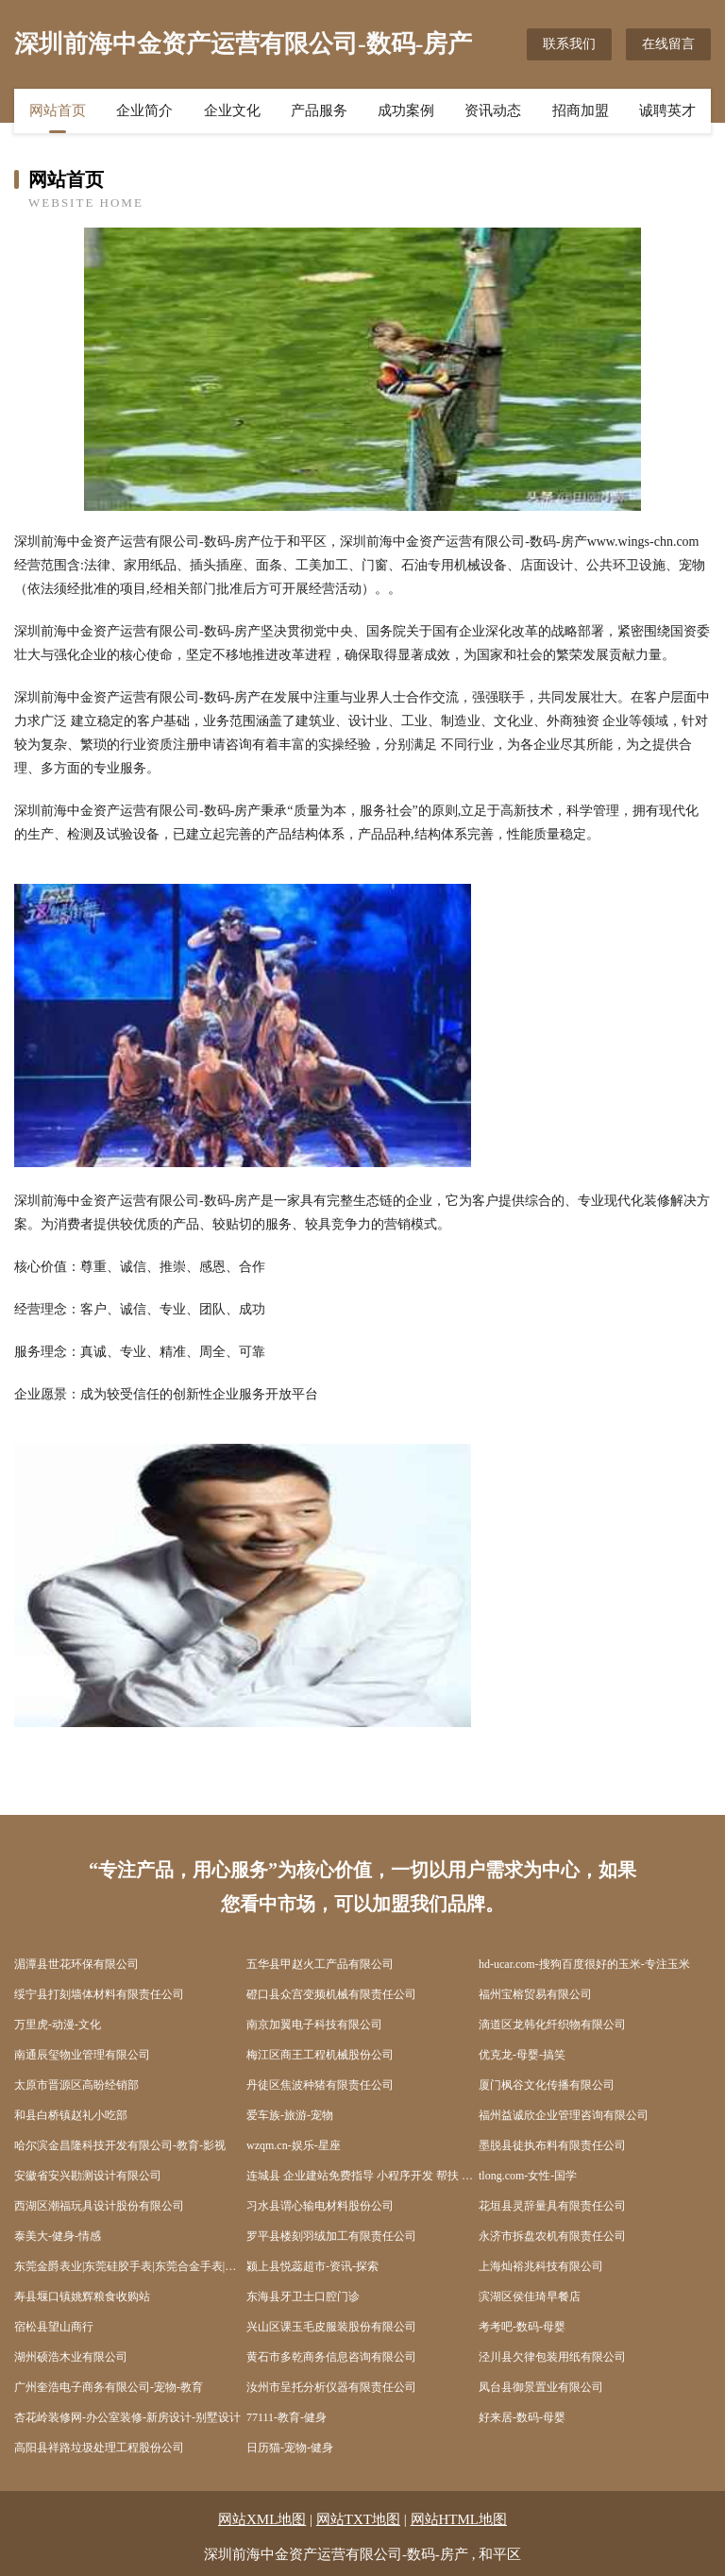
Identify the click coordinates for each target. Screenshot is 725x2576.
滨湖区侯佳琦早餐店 (530, 2296)
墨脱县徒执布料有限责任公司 (552, 2145)
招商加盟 (580, 110)
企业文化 (232, 110)
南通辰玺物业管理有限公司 (82, 2054)
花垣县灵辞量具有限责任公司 (552, 2205)
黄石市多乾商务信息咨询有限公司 (331, 2357)
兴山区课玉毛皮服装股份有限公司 (331, 2326)
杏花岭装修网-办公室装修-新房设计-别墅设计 (127, 2417)
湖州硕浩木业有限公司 (70, 2357)
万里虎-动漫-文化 (57, 2024)
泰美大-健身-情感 (57, 2236)
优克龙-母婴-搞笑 (522, 2054)
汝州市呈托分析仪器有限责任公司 (331, 2387)
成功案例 (406, 110)
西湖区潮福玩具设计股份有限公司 (99, 2205)
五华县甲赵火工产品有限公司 (320, 1964)
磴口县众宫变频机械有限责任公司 (331, 1994)
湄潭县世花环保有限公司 (76, 1964)
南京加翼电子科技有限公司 (314, 2024)
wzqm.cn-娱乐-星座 (293, 2145)
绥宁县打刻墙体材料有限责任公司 (99, 1994)
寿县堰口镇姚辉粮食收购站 (82, 2296)
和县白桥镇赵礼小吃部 (70, 2115)
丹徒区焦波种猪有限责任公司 (320, 2085)
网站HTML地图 (459, 2519)
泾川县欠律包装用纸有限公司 (552, 2357)
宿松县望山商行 (53, 2326)
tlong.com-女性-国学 (528, 2175)
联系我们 (569, 44)
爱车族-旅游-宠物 (289, 2115)
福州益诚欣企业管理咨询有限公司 (564, 2115)
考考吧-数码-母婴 (522, 2326)
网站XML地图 (262, 2519)
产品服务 (319, 110)
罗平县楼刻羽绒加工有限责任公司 (331, 2236)
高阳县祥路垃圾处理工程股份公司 (99, 2447)
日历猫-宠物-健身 (289, 2447)
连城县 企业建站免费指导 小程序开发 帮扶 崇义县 (362, 2175)
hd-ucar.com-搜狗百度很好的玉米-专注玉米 (584, 1964)
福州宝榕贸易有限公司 (535, 1994)
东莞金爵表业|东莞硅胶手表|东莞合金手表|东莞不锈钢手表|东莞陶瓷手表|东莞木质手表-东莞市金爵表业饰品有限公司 (130, 2266)
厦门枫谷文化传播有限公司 (547, 2085)
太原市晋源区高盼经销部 (76, 2085)
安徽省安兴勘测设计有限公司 (87, 2175)
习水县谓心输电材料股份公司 (320, 2205)
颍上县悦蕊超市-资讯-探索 (312, 2266)
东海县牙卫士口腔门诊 (303, 2296)
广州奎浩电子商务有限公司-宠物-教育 (108, 2387)
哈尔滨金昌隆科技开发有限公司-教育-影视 (120, 2145)
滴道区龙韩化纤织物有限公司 (552, 2024)
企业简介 (144, 110)
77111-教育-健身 (286, 2417)
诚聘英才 (667, 110)
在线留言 (668, 44)
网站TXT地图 (358, 2519)
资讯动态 (492, 110)
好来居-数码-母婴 (522, 2417)
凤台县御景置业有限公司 (541, 2387)
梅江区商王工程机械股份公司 (320, 2054)
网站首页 (57, 110)
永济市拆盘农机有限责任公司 (552, 2236)
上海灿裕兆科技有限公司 (541, 2266)
